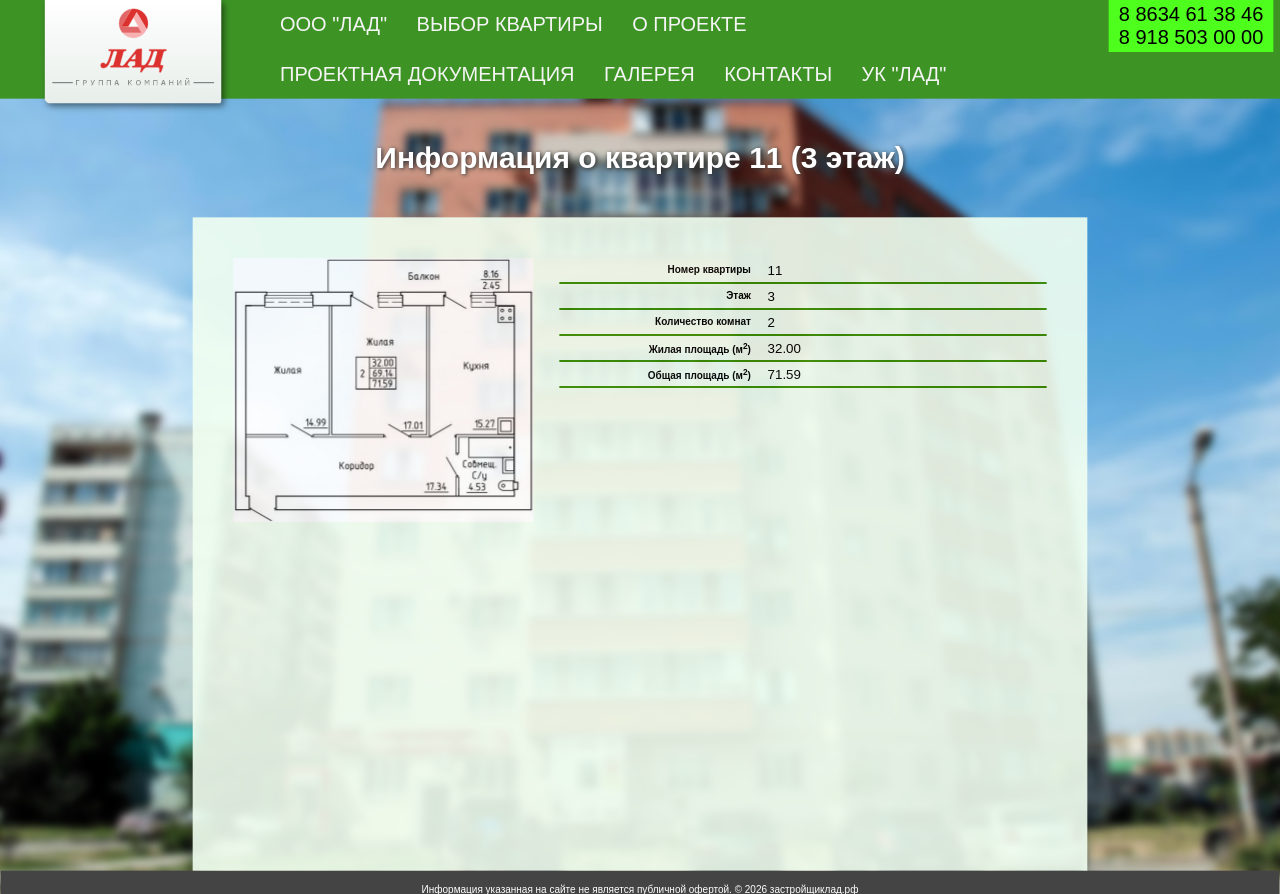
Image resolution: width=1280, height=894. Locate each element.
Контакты (778, 74)
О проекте (689, 24)
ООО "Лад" (333, 24)
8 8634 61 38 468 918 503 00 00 (1191, 25)
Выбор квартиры (510, 24)
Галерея (649, 74)
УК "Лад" (904, 74)
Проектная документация (427, 74)
